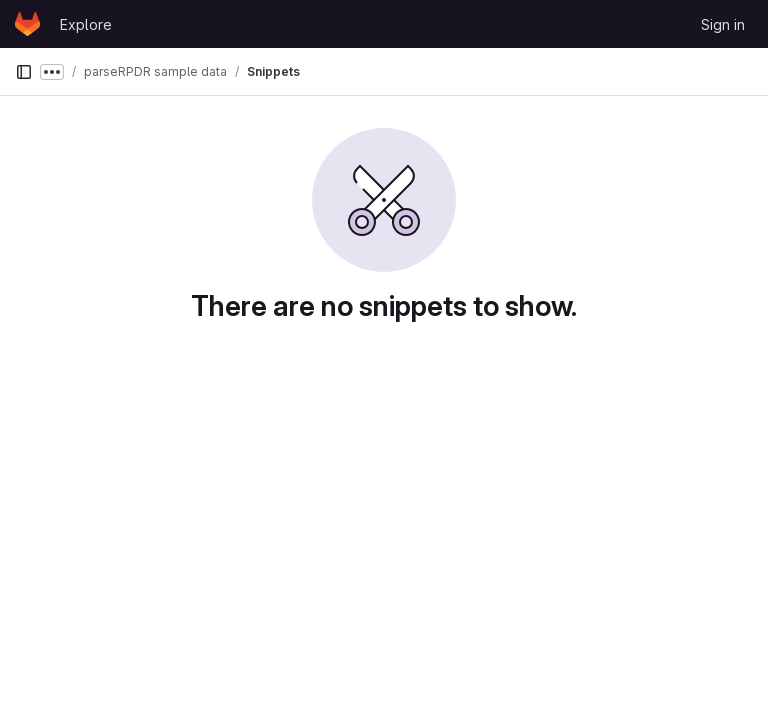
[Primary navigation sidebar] (24, 72)
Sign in (723, 24)
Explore (86, 24)
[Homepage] (27, 24)
